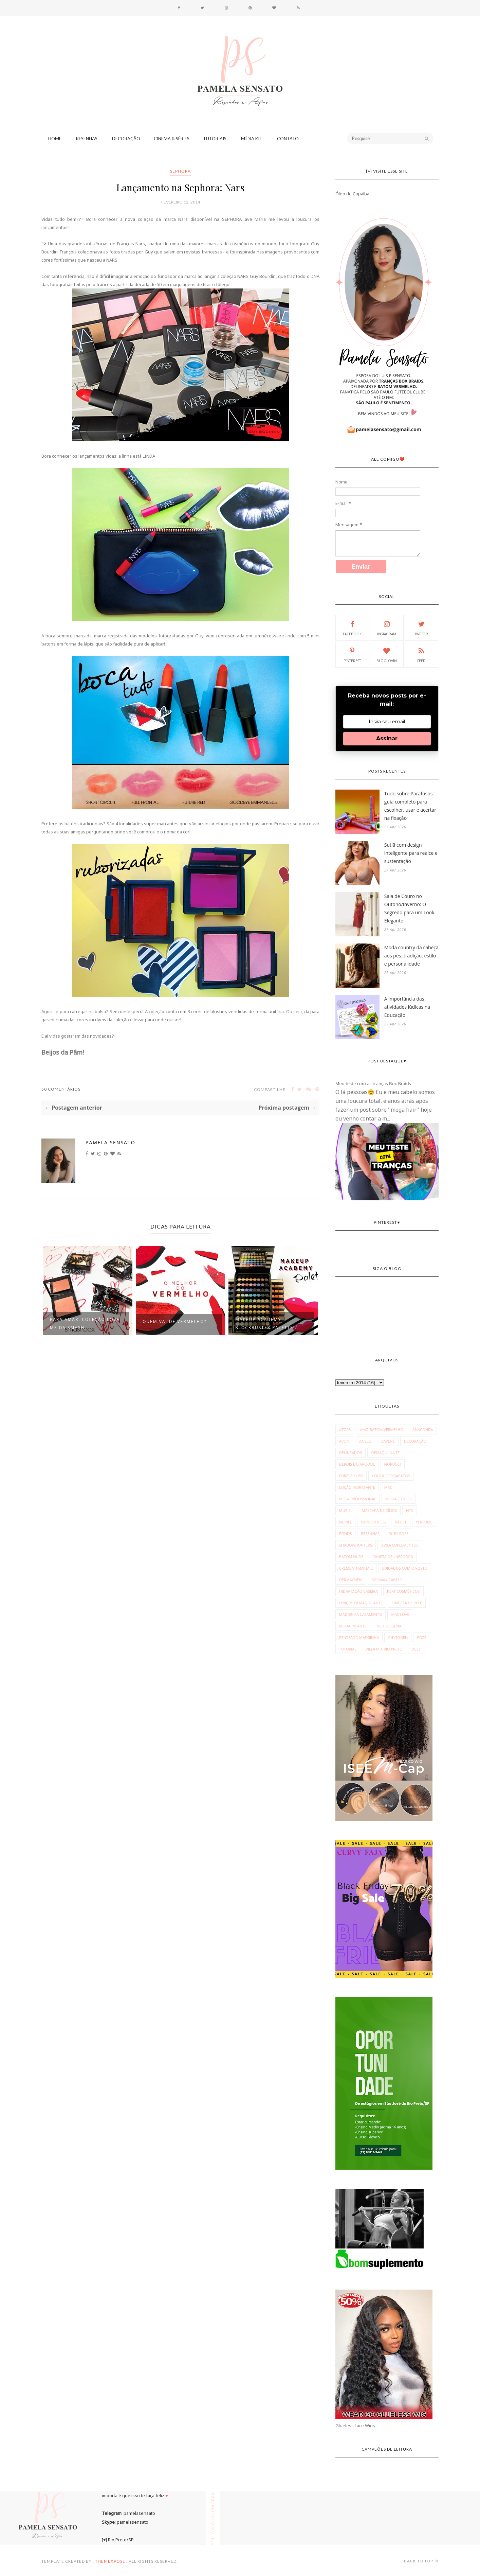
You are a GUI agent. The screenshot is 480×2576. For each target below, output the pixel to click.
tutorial (347, 1649)
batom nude (351, 1556)
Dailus (364, 1441)
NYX (409, 1510)
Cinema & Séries (171, 138)
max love (400, 1614)
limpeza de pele (407, 1602)
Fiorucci (392, 1464)
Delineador (350, 1452)
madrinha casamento (360, 1614)
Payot (400, 1521)
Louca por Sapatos (391, 1475)
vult (416, 1649)
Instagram (386, 627)
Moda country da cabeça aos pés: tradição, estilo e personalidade (411, 955)
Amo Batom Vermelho (381, 1429)
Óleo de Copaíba (352, 194)
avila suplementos (400, 1545)
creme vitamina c (356, 1568)
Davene (388, 1441)
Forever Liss (351, 1475)
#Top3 (345, 1429)
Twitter (421, 627)
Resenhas (86, 138)
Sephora (180, 171)
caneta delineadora (393, 1556)
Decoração (126, 138)
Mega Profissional (357, 1498)
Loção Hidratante (357, 1487)
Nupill (345, 1521)
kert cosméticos (403, 1591)
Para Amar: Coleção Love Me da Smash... (84, 1323)
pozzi (422, 1637)
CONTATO (288, 138)
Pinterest (352, 654)
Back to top (421, 2560)
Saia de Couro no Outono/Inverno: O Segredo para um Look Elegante (409, 908)
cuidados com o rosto (404, 1568)
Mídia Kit (251, 138)
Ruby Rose (398, 1533)
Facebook (352, 627)
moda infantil (353, 1625)
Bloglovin (386, 654)
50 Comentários (60, 1089)
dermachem (351, 1579)
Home (54, 138)
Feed (421, 654)
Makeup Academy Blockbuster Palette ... (267, 1323)
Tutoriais (214, 138)
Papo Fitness (373, 1521)
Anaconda (422, 1429)
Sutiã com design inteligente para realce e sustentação (411, 853)
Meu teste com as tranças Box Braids (373, 1083)
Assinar (387, 738)
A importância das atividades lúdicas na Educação (407, 1006)
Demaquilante (385, 1452)
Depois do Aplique (357, 1464)
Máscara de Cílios (379, 1510)
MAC (388, 1487)
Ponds (345, 1533)
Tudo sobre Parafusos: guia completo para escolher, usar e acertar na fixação (410, 805)
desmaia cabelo (387, 1579)
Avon (344, 1441)
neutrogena (388, 1625)
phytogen (398, 1637)
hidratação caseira (358, 1591)
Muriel (346, 1510)
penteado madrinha (359, 1637)
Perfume (424, 1521)
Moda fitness (398, 1498)
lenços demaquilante (361, 1602)
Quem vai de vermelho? (175, 1321)
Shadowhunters (355, 1545)
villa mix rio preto (384, 1649)
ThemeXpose (110, 2561)
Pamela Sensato (110, 1142)
